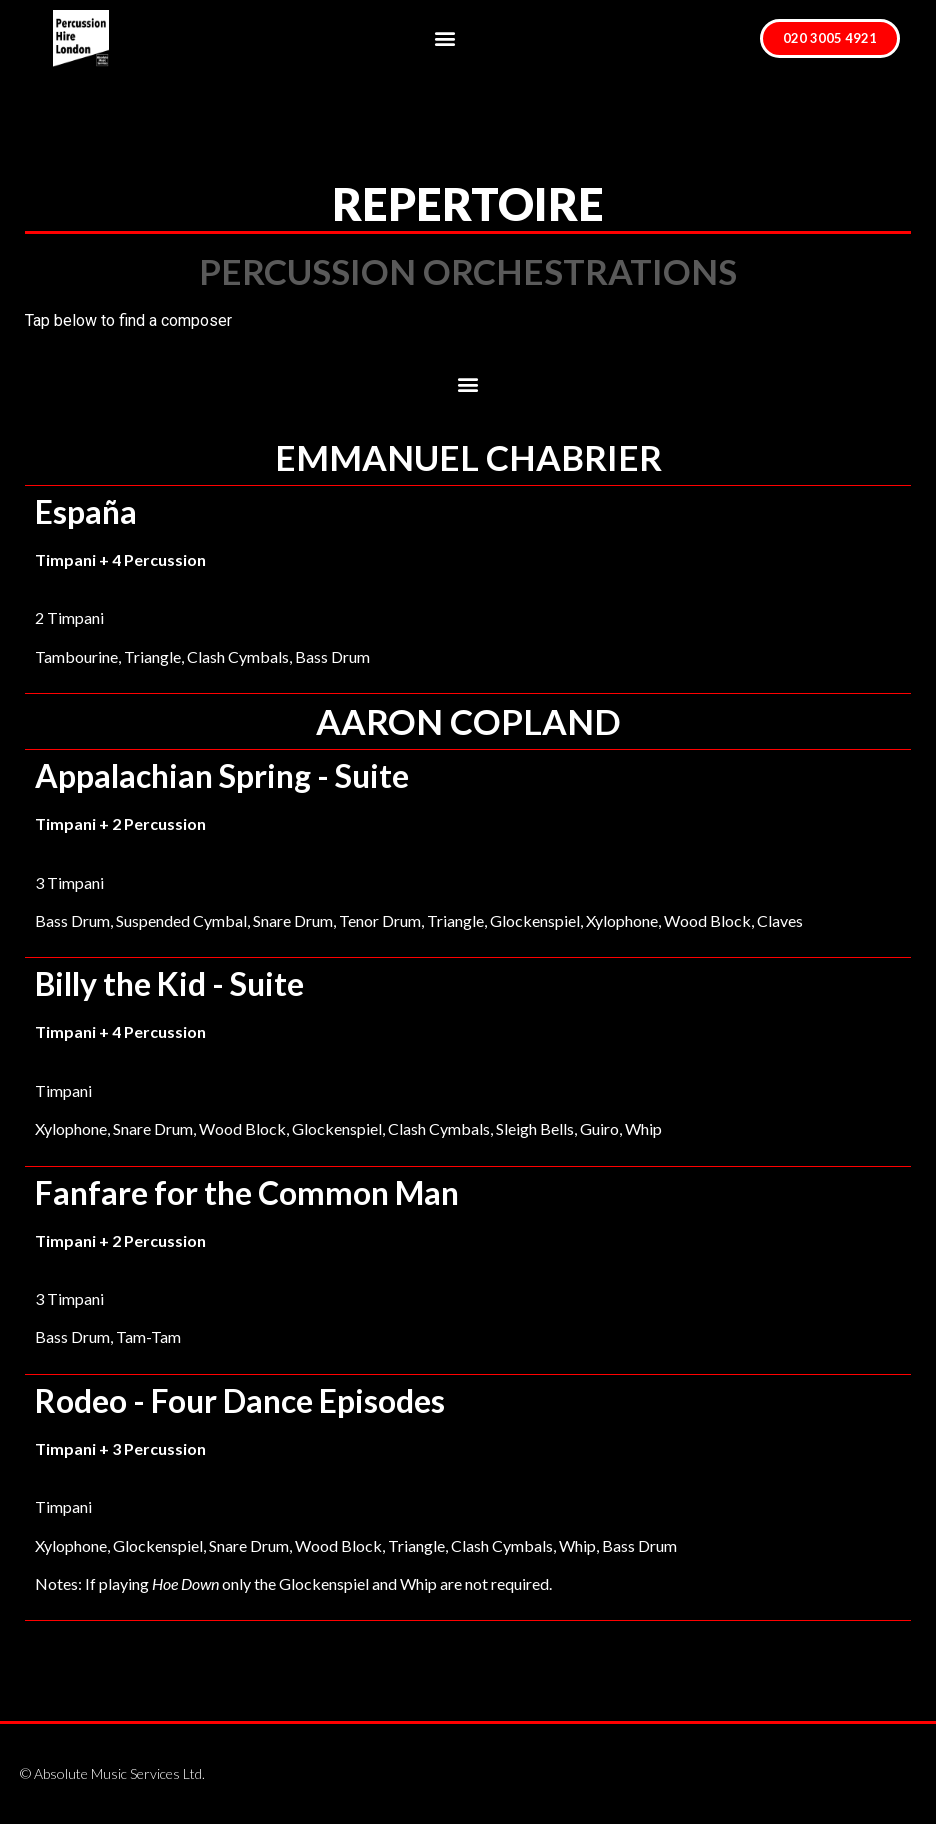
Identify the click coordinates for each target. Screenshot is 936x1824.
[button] (444, 38)
